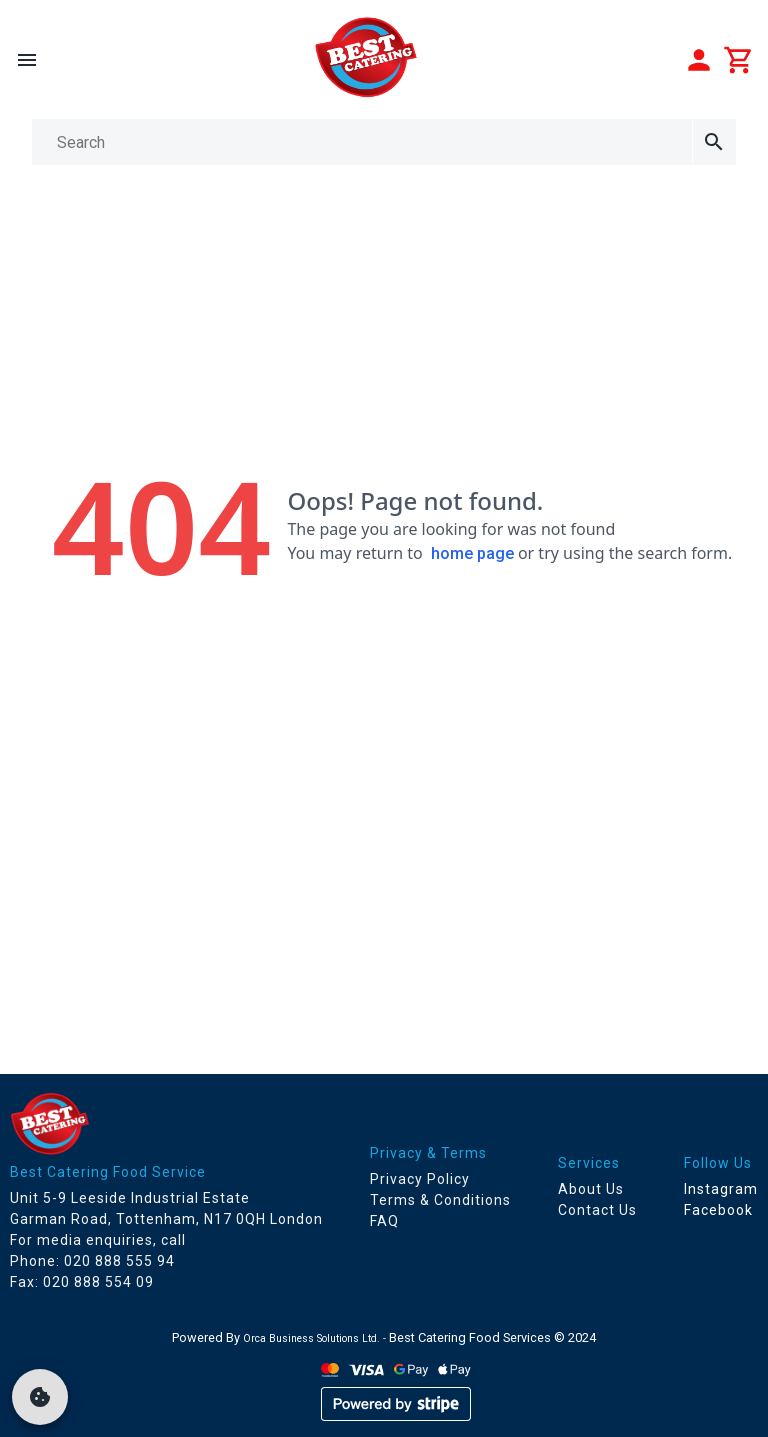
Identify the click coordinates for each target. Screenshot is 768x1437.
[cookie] (40, 1397)
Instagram (721, 1189)
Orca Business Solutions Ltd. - (316, 1338)
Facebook (718, 1210)
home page (472, 553)
